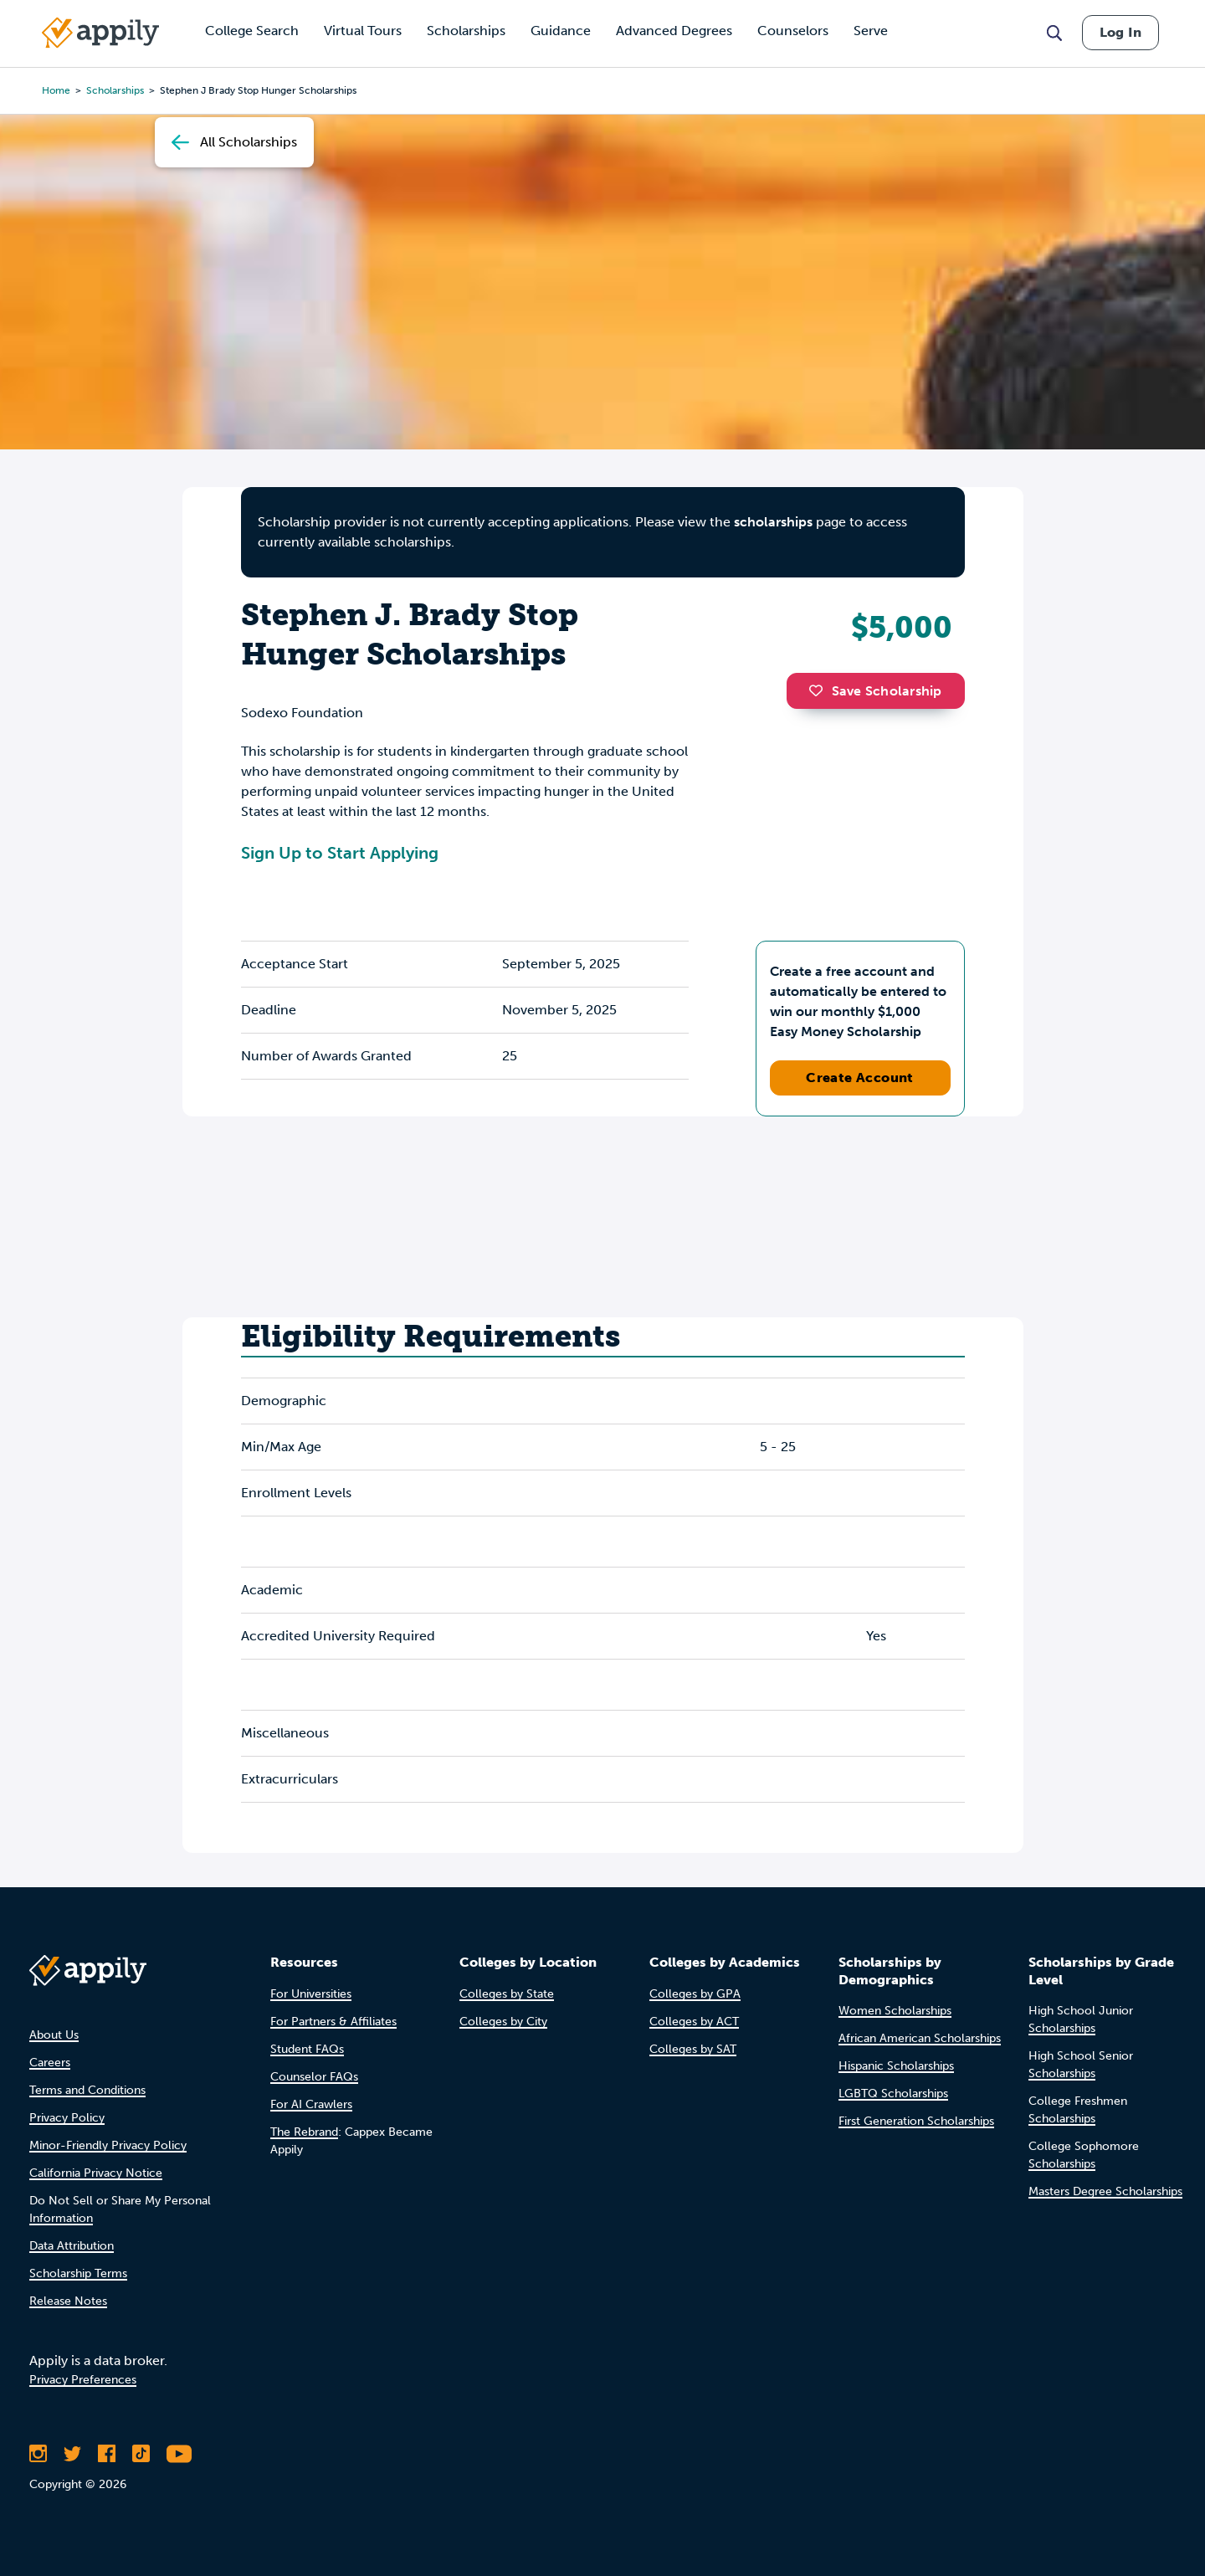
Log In (1120, 32)
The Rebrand (304, 2132)
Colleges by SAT (692, 2049)
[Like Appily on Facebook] (106, 2453)
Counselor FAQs (314, 2077)
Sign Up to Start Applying (339, 853)
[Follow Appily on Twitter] (72, 2453)
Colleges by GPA (695, 1994)
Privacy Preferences (82, 2380)
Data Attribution (71, 2246)
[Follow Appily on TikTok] (141, 2453)
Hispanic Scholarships (896, 2066)
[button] (820, 690)
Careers (49, 2062)
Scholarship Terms (78, 2273)
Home (56, 90)
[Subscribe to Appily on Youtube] (179, 2453)
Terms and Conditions (87, 2090)
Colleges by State (506, 1994)
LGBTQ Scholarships (893, 2093)
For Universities (310, 1994)
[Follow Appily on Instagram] (38, 2453)
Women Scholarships (894, 2011)
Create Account (860, 1077)
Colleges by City (503, 2021)
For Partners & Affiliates (333, 2021)
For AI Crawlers (311, 2104)
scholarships (773, 522)
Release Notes (68, 2301)
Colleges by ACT (694, 2021)
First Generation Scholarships (916, 2121)
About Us (54, 2035)
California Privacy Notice (95, 2173)
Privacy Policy (67, 2118)
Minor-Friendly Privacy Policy (108, 2145)
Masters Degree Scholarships (1105, 2191)
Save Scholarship (875, 691)
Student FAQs (307, 2049)
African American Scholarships (919, 2038)
